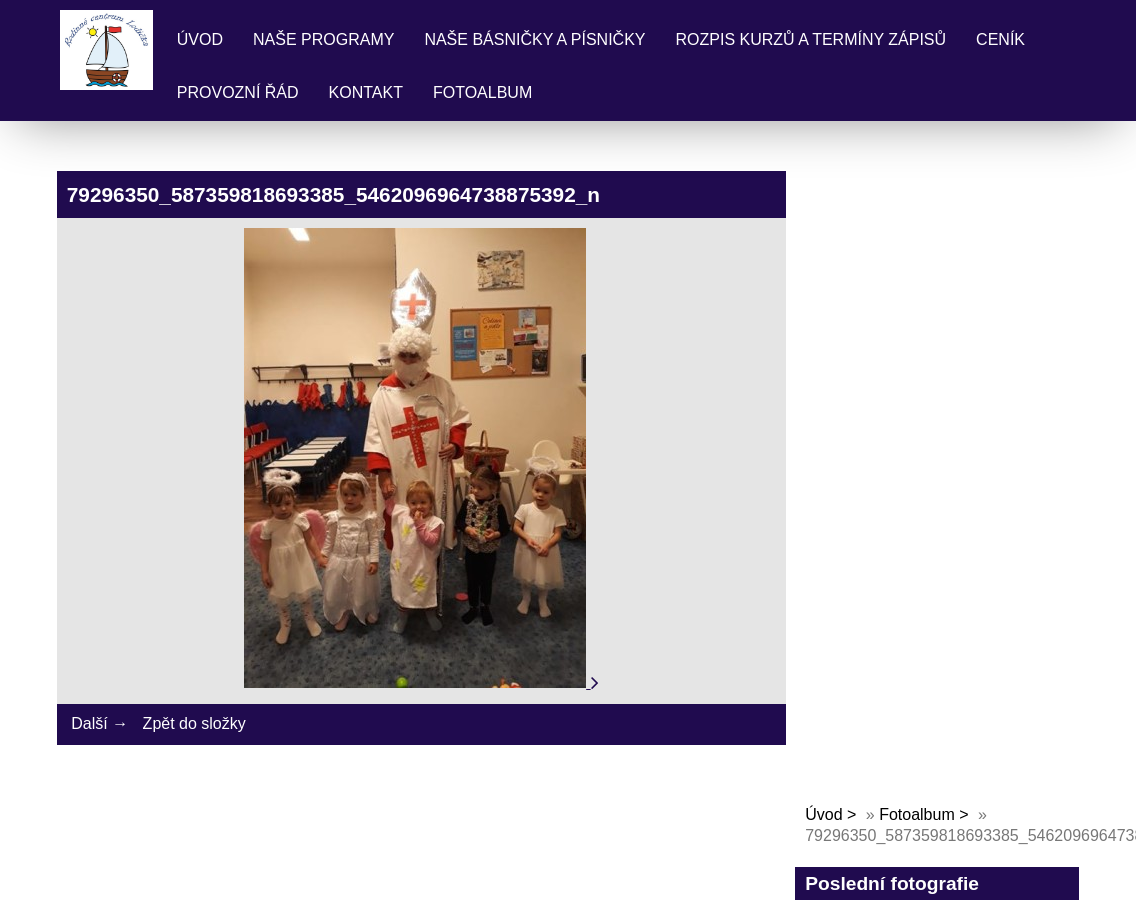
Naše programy (323, 39)
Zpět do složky (194, 723)
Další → (99, 723)
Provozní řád (238, 92)
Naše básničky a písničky (534, 39)
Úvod (200, 39)
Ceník (1000, 39)
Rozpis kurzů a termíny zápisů (811, 39)
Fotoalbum (482, 92)
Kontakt (366, 92)
